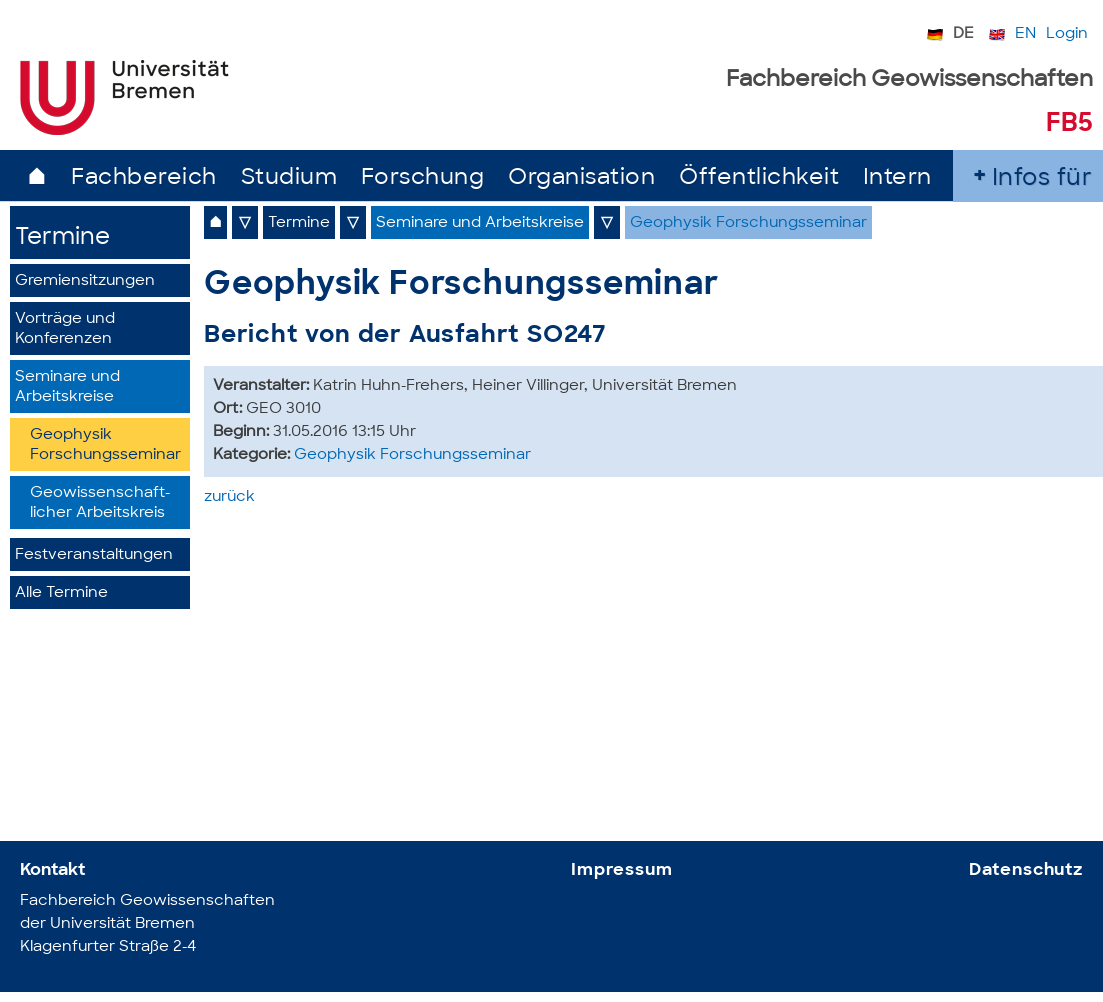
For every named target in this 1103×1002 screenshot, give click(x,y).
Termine (62, 238)
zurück (229, 497)
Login (1067, 34)
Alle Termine (61, 593)
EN (1025, 34)
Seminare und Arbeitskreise (67, 387)
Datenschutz (1026, 870)
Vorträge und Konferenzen (65, 329)
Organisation (581, 178)
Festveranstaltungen (94, 555)
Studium (289, 178)
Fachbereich (144, 178)
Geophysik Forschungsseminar (105, 445)
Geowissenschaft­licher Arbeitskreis (100, 503)
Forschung (423, 178)
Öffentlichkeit (759, 178)
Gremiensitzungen (85, 281)
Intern (897, 178)
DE (963, 34)
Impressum (622, 870)
